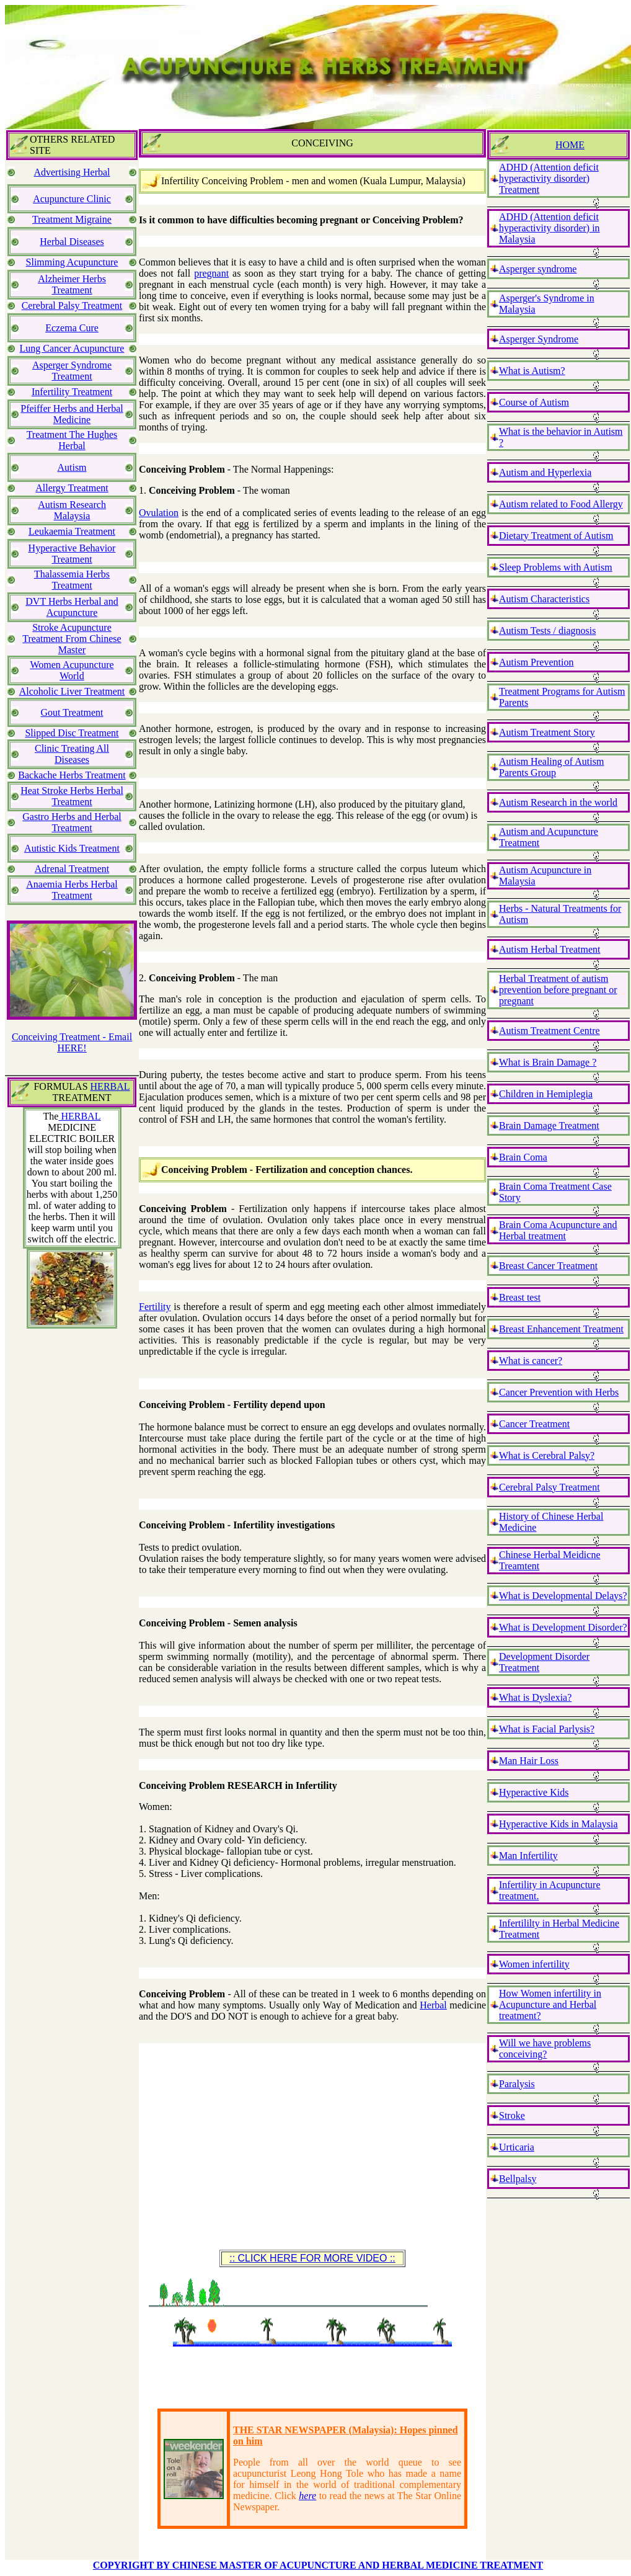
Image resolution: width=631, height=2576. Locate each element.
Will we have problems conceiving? (545, 2048)
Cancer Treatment (534, 1424)
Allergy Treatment (71, 488)
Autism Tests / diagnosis (547, 630)
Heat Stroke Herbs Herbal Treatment (71, 796)
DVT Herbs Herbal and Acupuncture (71, 607)
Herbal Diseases (72, 241)
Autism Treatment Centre (549, 1030)
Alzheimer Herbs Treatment (72, 284)
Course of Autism (534, 402)
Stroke (512, 2115)
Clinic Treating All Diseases (72, 754)
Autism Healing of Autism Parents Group (551, 767)
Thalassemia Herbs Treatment (72, 580)
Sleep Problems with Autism (555, 567)
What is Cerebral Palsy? (546, 1455)
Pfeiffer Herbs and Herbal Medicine (71, 414)
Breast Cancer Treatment (548, 1265)
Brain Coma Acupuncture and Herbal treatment (558, 1230)
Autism (71, 467)
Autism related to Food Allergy (561, 504)
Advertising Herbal (71, 172)
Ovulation (159, 512)
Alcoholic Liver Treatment (72, 691)
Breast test (520, 1297)
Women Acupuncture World (71, 670)
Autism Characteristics (544, 599)
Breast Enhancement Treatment (561, 1329)
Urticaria (516, 2147)
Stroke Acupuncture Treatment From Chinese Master (71, 638)
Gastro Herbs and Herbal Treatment (71, 822)
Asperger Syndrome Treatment (72, 370)
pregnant (211, 273)
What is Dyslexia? (535, 1697)
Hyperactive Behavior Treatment (72, 553)
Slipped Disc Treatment (71, 733)
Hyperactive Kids (533, 1792)
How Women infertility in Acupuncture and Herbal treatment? (550, 2004)
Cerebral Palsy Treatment (72, 305)
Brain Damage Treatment (549, 1125)
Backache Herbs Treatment (71, 775)
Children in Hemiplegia (546, 1094)
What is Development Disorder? (563, 1627)
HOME (570, 145)
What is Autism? (532, 370)
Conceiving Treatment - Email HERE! (72, 1042)
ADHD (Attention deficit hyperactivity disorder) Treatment (549, 178)
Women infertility (534, 1964)
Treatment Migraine (72, 219)
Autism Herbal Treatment (550, 949)
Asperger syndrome (537, 269)
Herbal (433, 2005)
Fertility (155, 1306)
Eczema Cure (72, 328)
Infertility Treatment (72, 391)
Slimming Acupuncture (72, 262)
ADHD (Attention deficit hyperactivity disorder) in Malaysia (549, 228)
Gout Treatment (72, 712)
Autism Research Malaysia (72, 510)
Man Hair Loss (528, 1760)
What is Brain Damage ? (547, 1062)
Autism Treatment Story (547, 732)
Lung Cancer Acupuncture (72, 348)
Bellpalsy (517, 2178)
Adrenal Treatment (72, 868)
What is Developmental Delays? (563, 1595)
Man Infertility (528, 1855)
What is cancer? (530, 1360)
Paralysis (517, 2084)
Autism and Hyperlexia (545, 472)
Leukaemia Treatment (72, 531)
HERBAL (110, 1086)
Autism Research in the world (558, 802)
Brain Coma (523, 1157)
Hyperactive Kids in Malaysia (558, 1824)
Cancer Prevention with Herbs (559, 1392)
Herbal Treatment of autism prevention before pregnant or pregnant (558, 989)
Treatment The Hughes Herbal (72, 440)
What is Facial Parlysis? (546, 1729)
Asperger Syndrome (538, 339)
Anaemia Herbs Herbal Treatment (72, 890)
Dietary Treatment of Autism (556, 535)
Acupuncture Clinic (72, 199)
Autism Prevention (536, 662)
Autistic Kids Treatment (72, 848)
